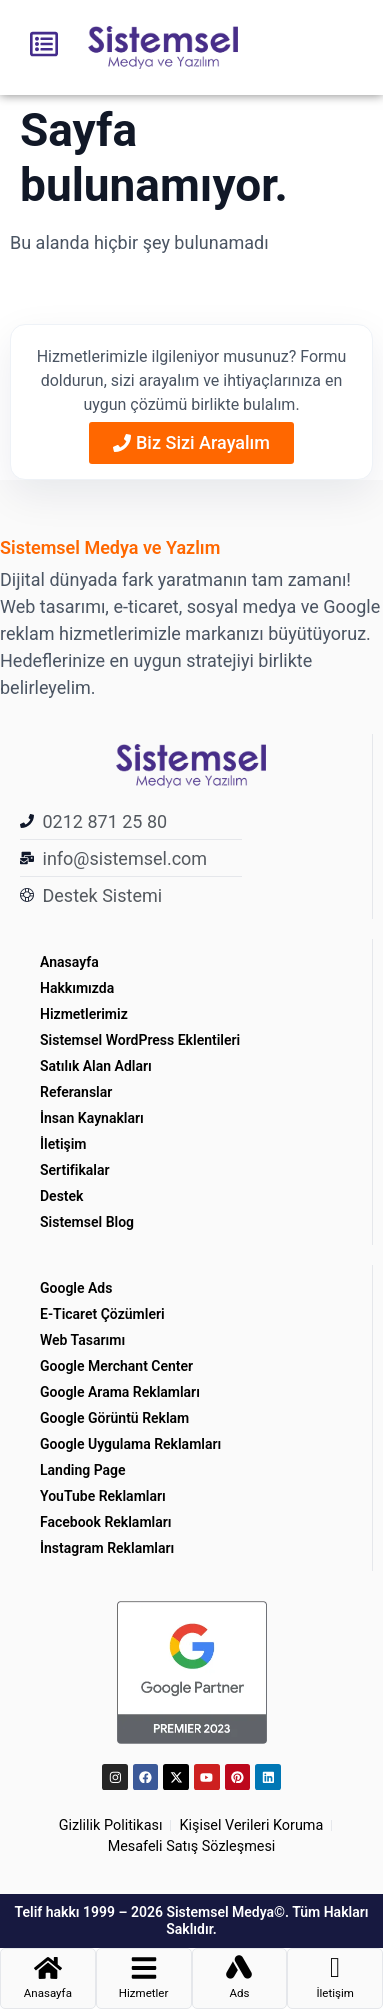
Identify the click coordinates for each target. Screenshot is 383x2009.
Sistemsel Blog (87, 1222)
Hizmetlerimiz (84, 1014)
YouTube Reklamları (103, 1496)
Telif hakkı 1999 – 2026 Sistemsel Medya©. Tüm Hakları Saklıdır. (192, 1920)
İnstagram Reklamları (107, 1548)
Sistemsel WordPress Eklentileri (142, 1040)
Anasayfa (69, 962)
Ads (239, 1993)
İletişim (63, 1144)
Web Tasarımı (82, 1340)
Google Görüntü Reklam (114, 1418)
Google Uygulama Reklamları (130, 1444)
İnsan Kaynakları (92, 1118)
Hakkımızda (77, 988)
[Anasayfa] (48, 1968)
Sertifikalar (75, 1170)
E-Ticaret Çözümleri (102, 1314)
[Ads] (239, 1968)
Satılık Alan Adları (96, 1066)
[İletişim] (335, 1968)
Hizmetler (144, 1993)
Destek (61, 1196)
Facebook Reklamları (105, 1522)
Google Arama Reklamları (120, 1392)
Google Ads (76, 1288)
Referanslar (76, 1092)
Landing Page (83, 1470)
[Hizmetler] (144, 1968)
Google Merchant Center (116, 1366)
